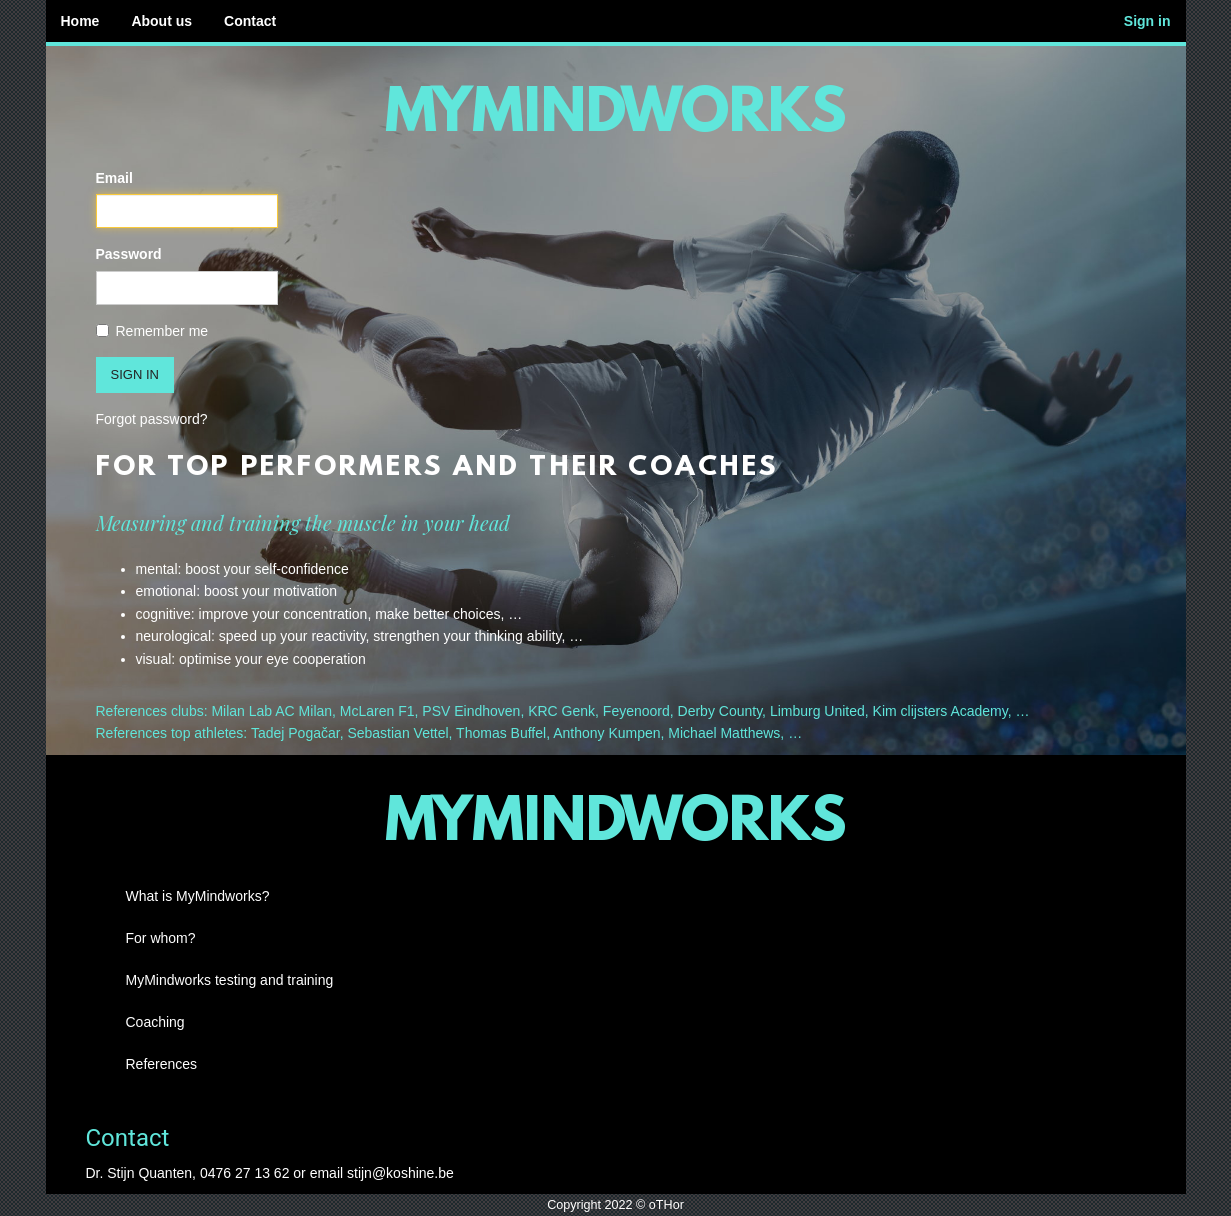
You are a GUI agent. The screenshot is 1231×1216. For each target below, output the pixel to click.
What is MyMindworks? (198, 896)
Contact (250, 21)
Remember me (152, 331)
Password (129, 254)
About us (161, 21)
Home (80, 21)
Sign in (1147, 21)
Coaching (155, 1022)
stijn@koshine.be (400, 1173)
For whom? (161, 938)
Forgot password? (152, 419)
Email (114, 178)
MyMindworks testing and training (230, 980)
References (162, 1064)
